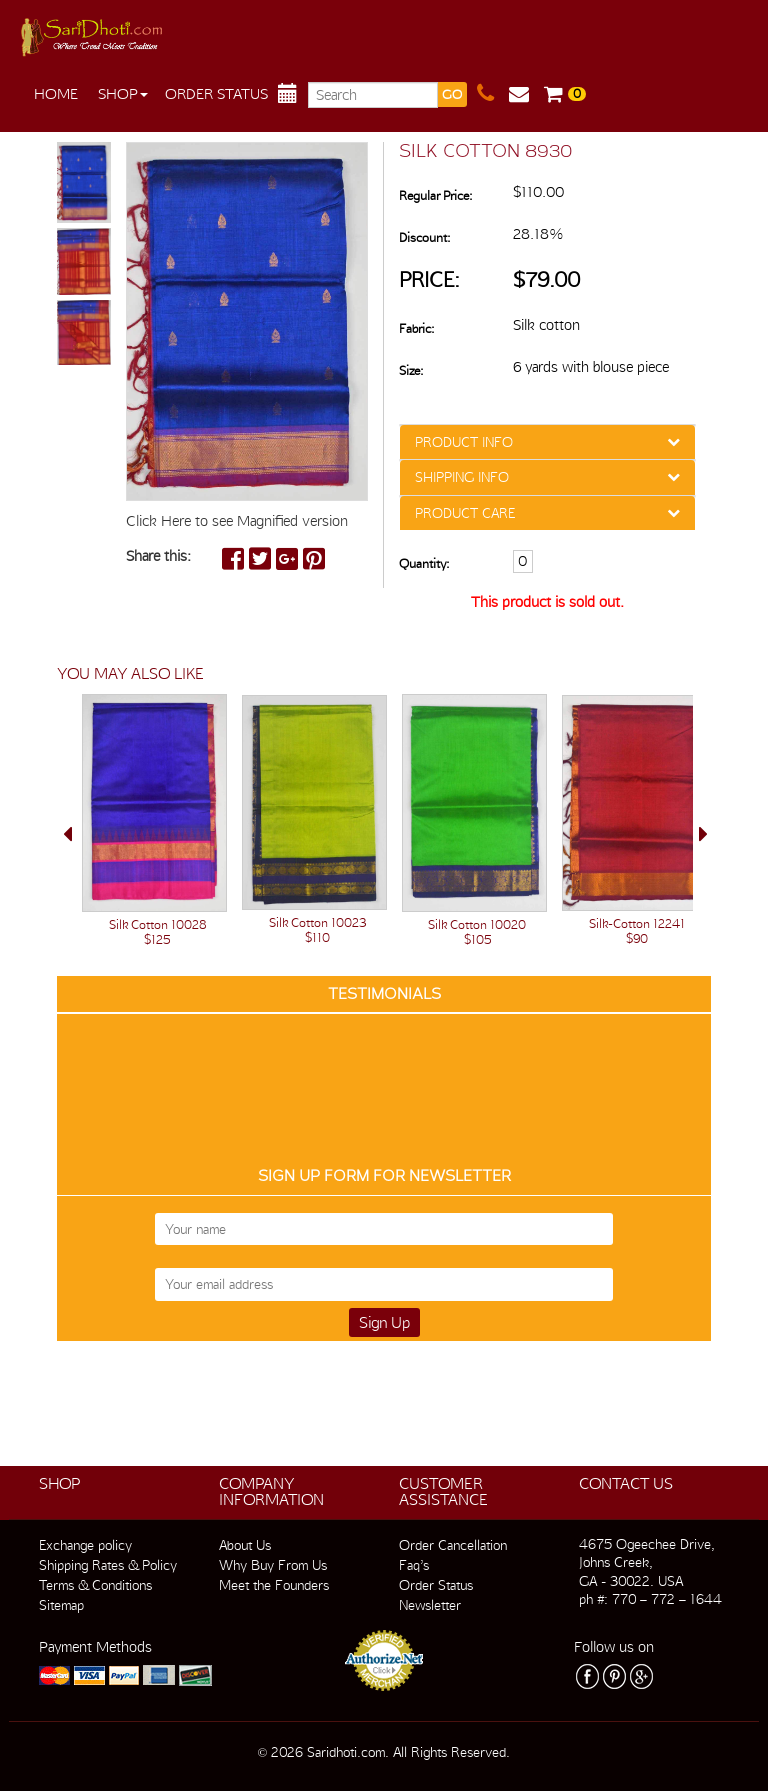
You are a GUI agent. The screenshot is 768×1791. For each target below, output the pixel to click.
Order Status (216, 94)
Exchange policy (85, 1545)
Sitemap (61, 1605)
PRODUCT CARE (465, 513)
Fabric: (416, 328)
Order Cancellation (453, 1545)
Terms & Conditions (95, 1585)
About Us (245, 1545)
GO (452, 94)
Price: (429, 279)
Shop (123, 94)
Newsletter (430, 1605)
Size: (411, 370)
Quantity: (424, 563)
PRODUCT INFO (464, 442)
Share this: (158, 556)
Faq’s (414, 1565)
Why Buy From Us (273, 1565)
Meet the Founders (274, 1585)
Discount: (424, 237)
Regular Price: (435, 195)
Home (56, 94)
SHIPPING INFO (462, 477)
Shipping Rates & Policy (108, 1565)
